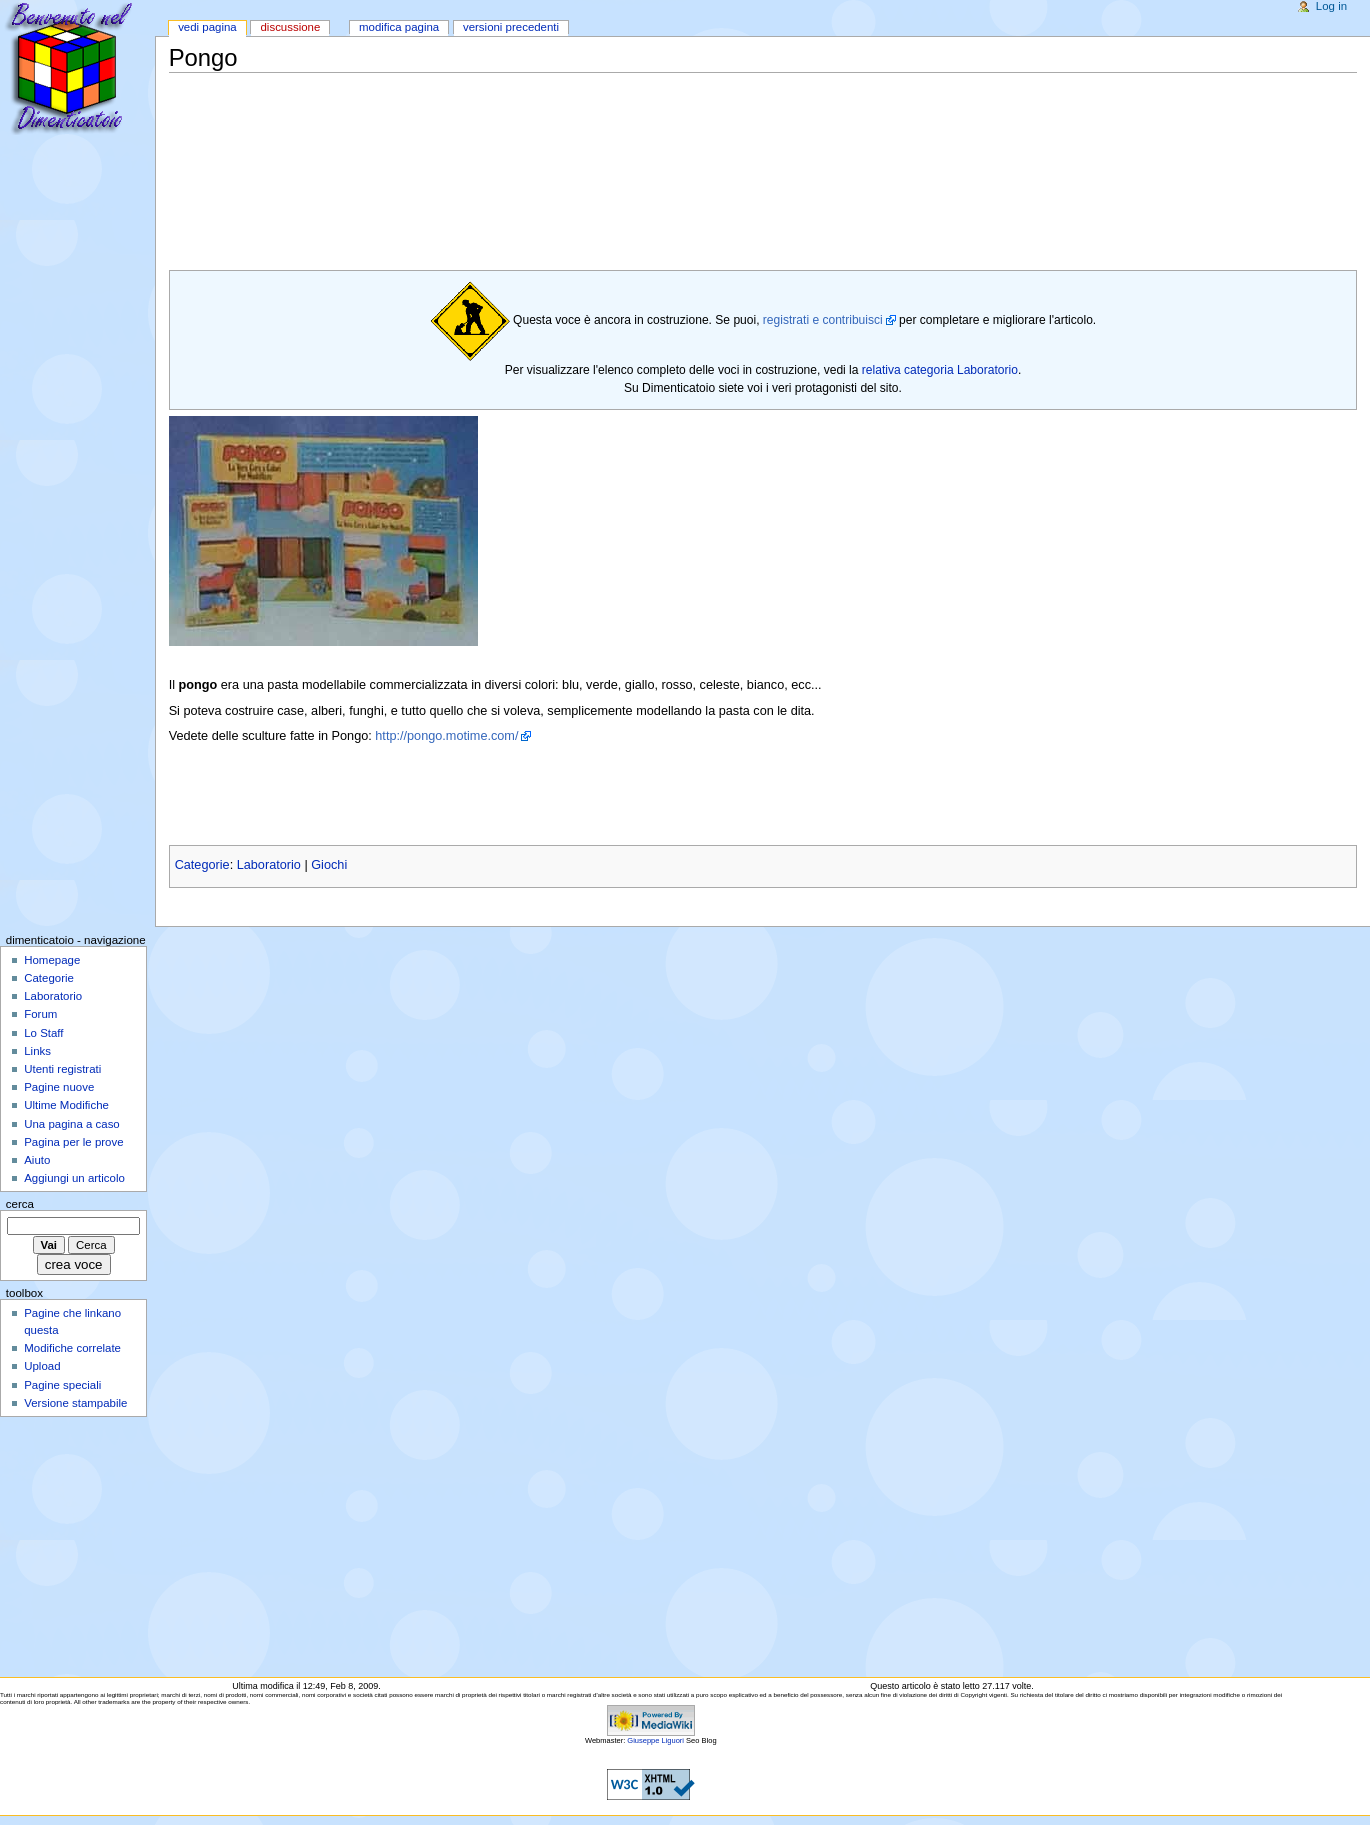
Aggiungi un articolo (74, 1178)
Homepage (52, 960)
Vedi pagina (207, 27)
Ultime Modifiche (66, 1105)
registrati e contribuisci (823, 320)
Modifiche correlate (72, 1348)
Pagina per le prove (73, 1142)
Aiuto (37, 1160)
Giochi (329, 865)
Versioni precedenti (511, 27)
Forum (40, 1014)
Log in (1331, 6)
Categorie (202, 865)
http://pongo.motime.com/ (446, 736)
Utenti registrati (62, 1069)
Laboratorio (269, 865)
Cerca (20, 1204)
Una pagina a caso (72, 1124)
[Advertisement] (533, 120)
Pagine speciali (62, 1385)
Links (37, 1051)
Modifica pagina (399, 27)
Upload (42, 1366)
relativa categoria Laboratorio (940, 370)
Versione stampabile (75, 1403)
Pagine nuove (59, 1087)
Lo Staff (43, 1033)
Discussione (290, 27)
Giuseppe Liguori (655, 1740)
